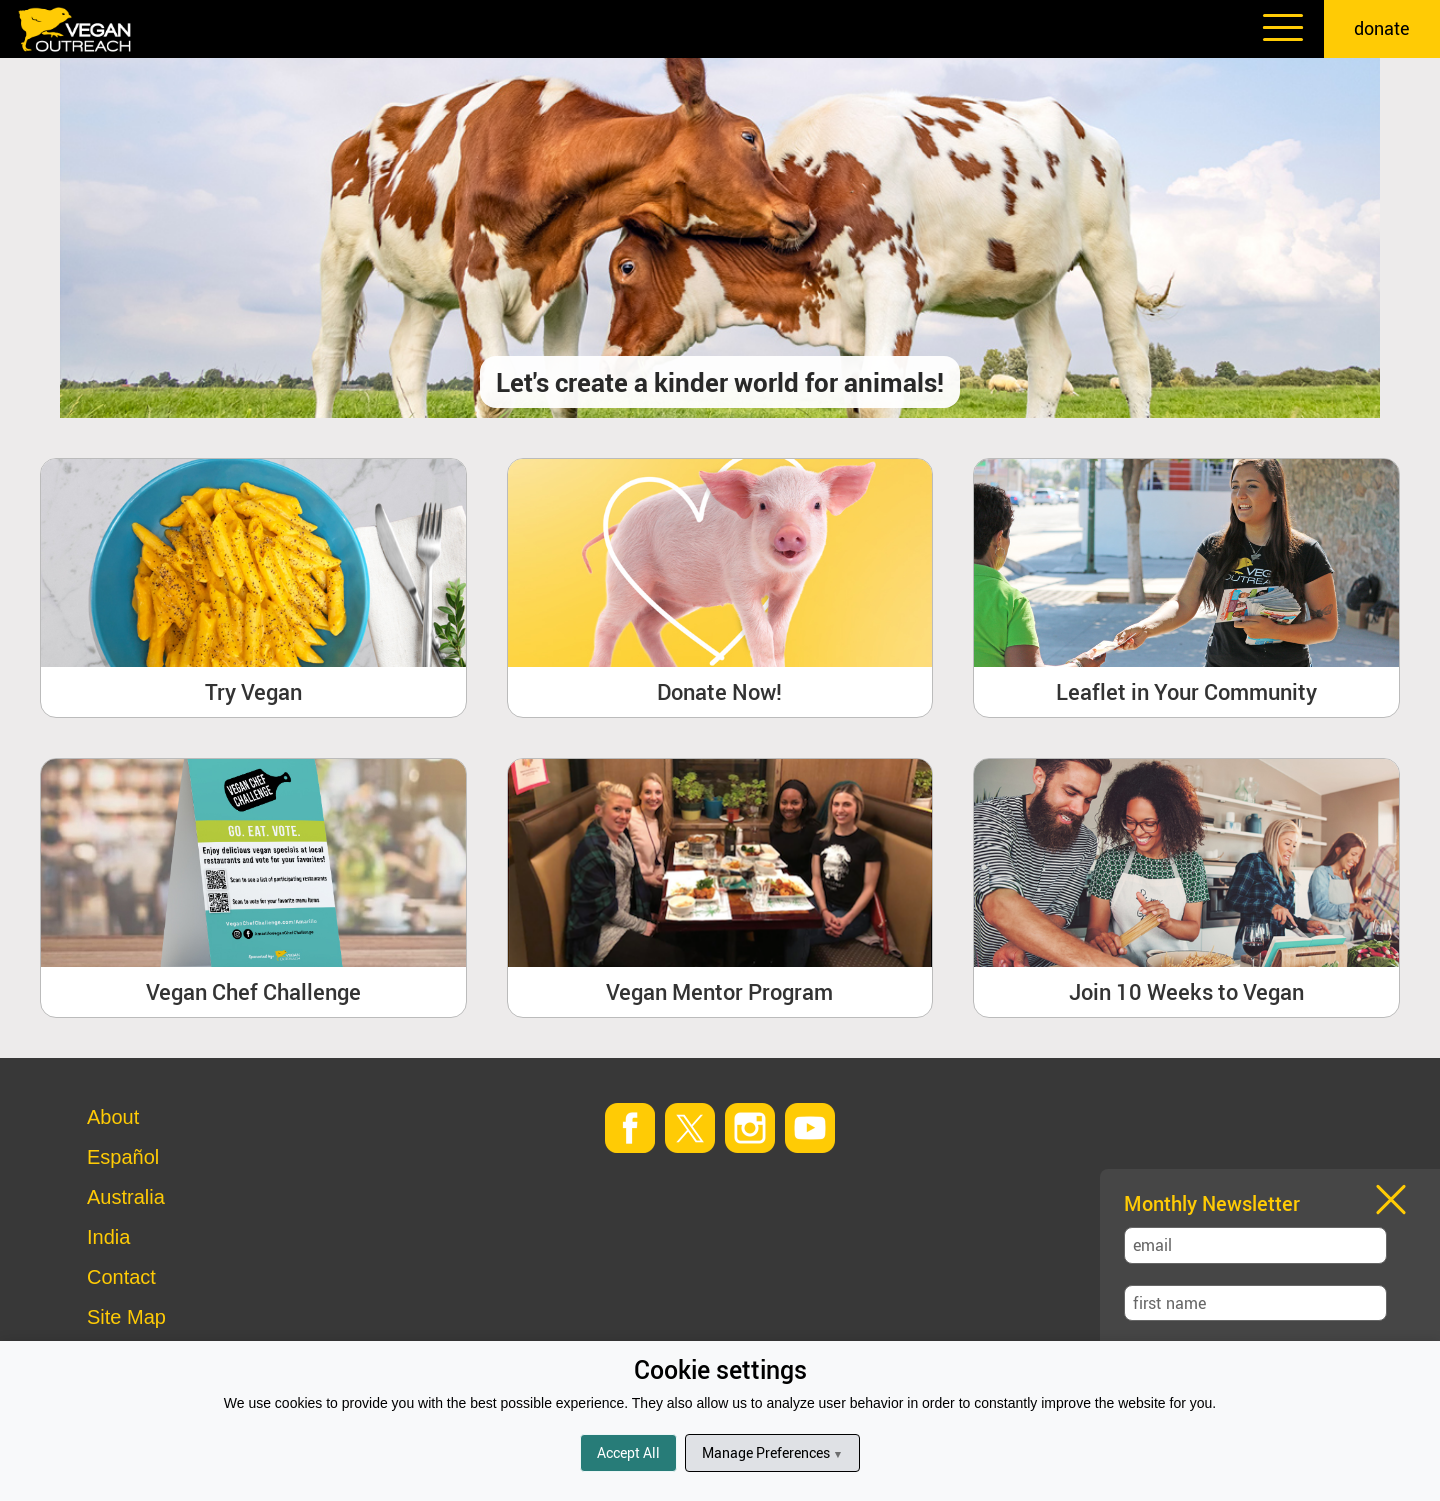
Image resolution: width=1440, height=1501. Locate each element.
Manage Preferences (772, 1452)
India (108, 1237)
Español (123, 1157)
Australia (126, 1197)
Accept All (628, 1452)
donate (1382, 28)
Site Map (126, 1317)
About (113, 1117)
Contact (121, 1277)
